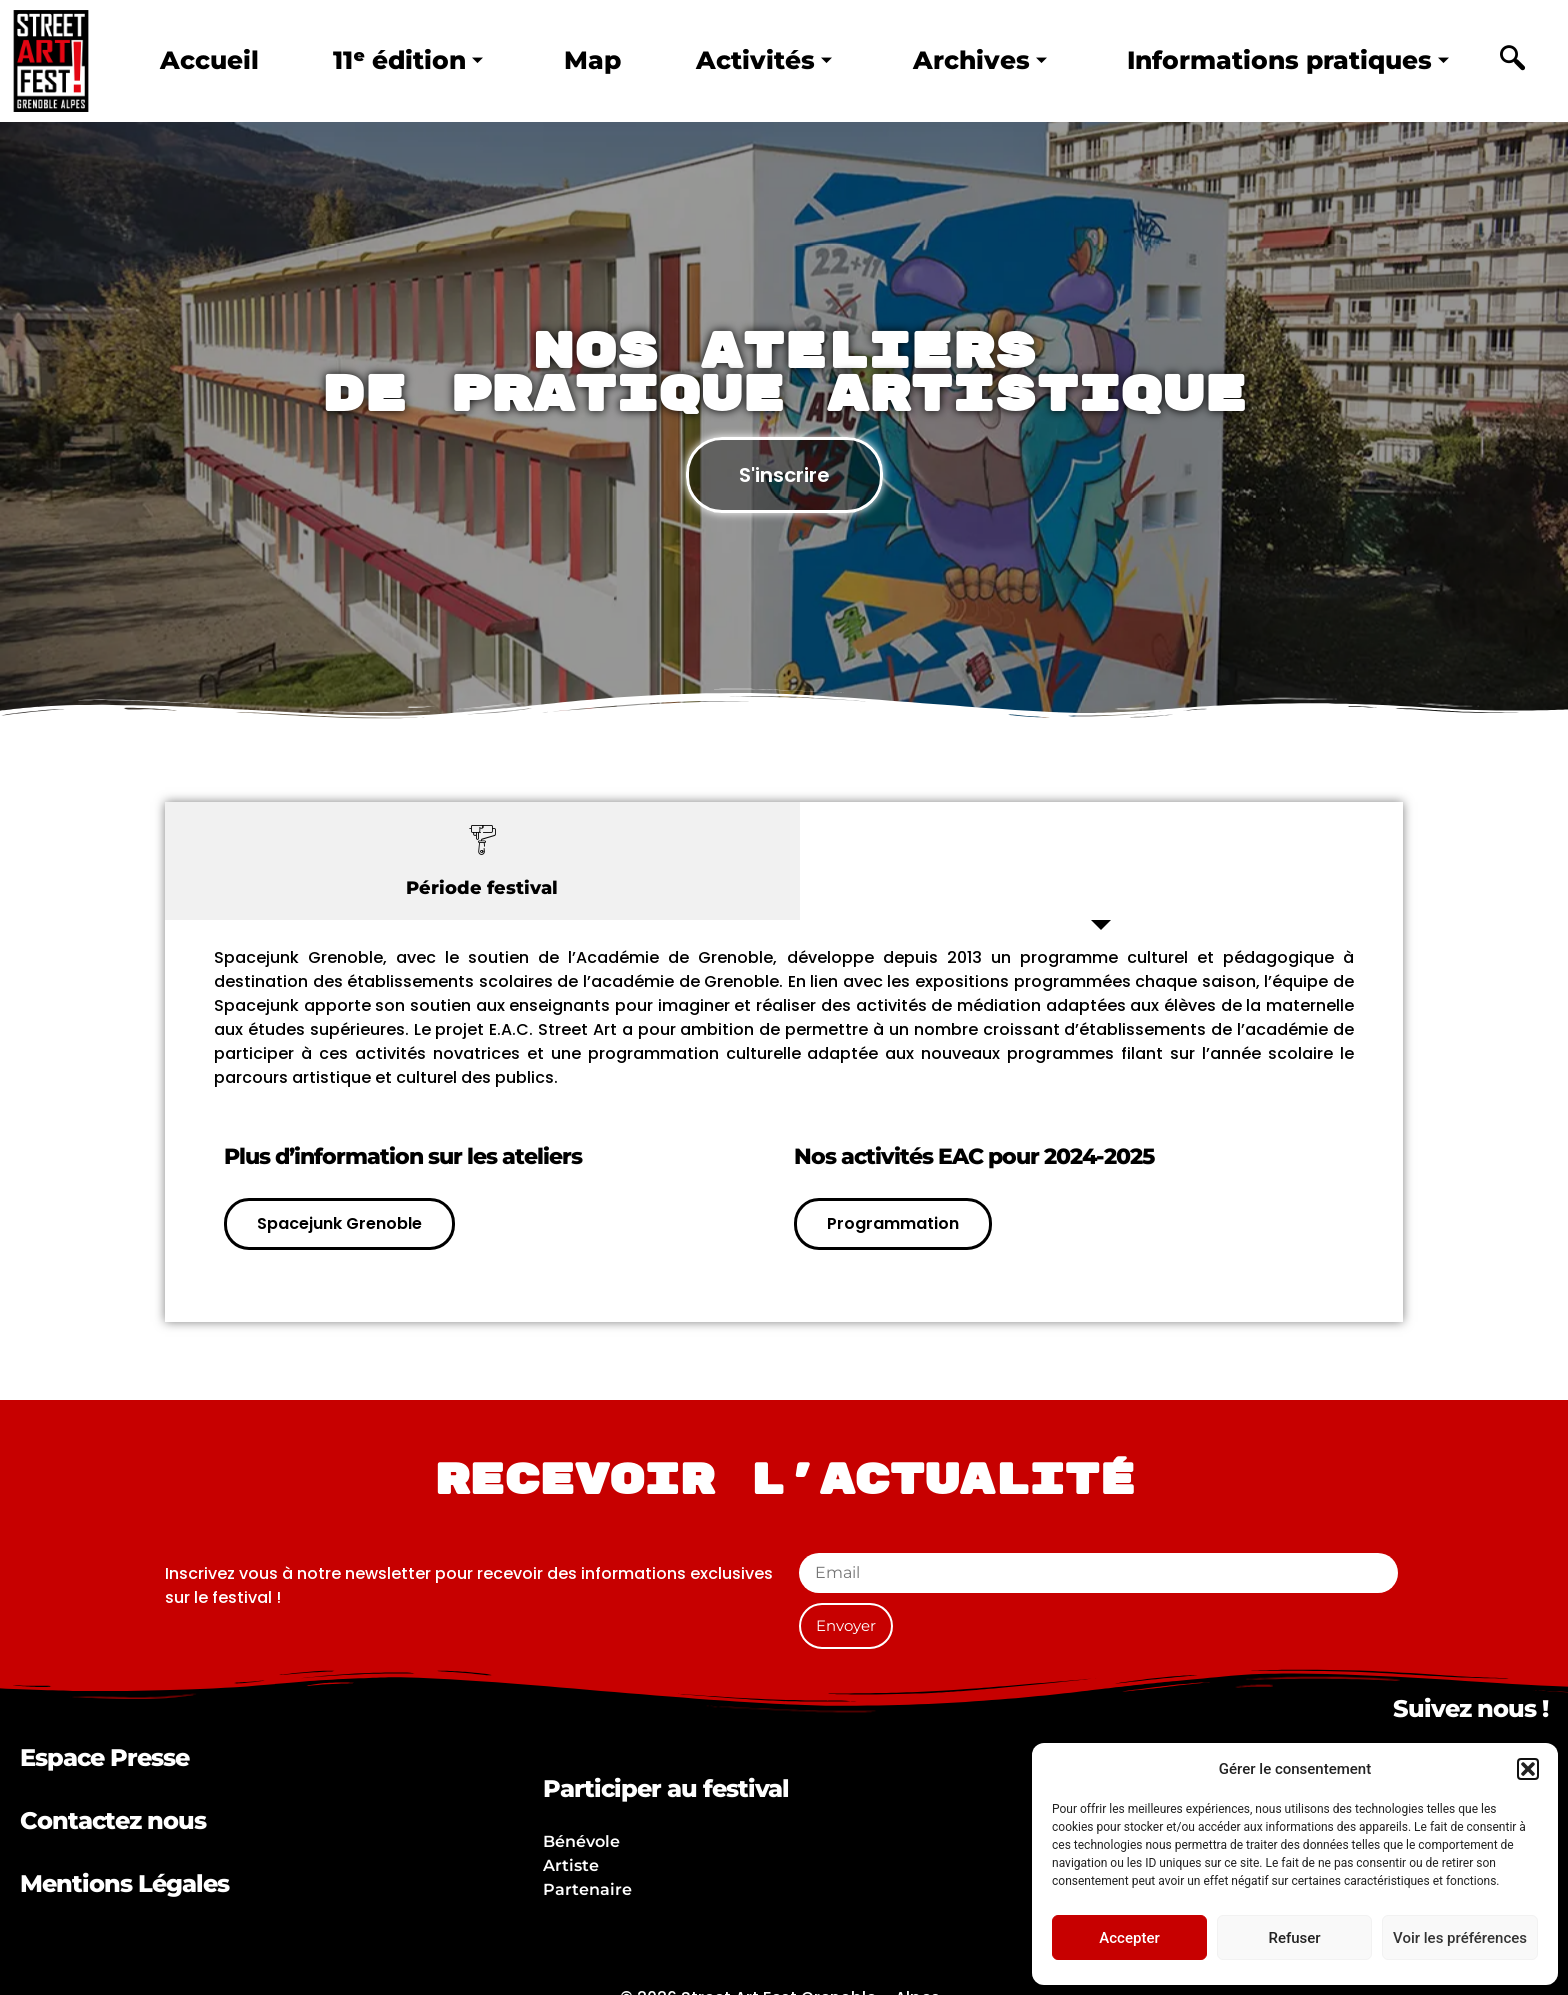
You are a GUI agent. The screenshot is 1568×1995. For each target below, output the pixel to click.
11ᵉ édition (408, 60)
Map (592, 60)
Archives (980, 60)
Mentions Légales (124, 1883)
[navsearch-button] (1512, 61)
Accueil (209, 60)
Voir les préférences (1460, 1938)
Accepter (1129, 1938)
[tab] (482, 861)
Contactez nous (113, 1820)
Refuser (1294, 1938)
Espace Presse (104, 1757)
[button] (1528, 1769)
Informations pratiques (1288, 60)
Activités (764, 60)
